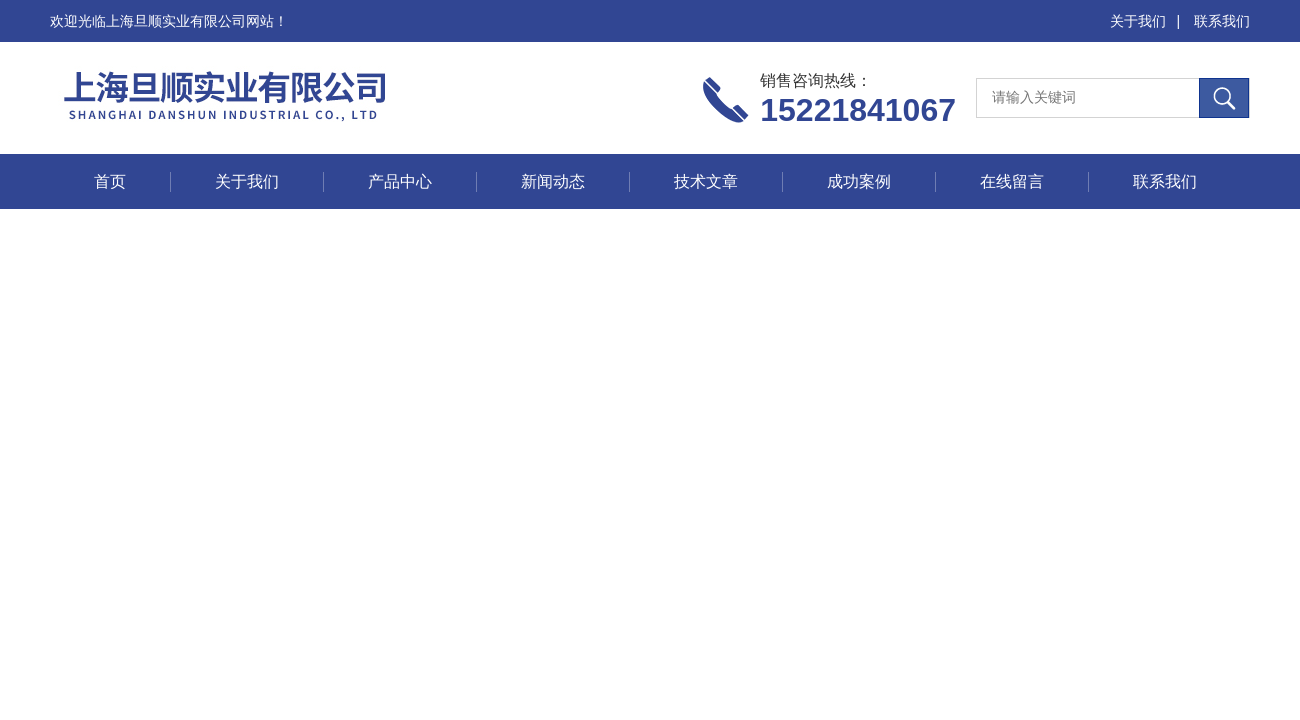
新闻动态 (553, 181)
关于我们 (1138, 21)
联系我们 (1222, 21)
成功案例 (859, 181)
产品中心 (400, 181)
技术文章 (706, 181)
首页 (110, 181)
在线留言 (1012, 181)
